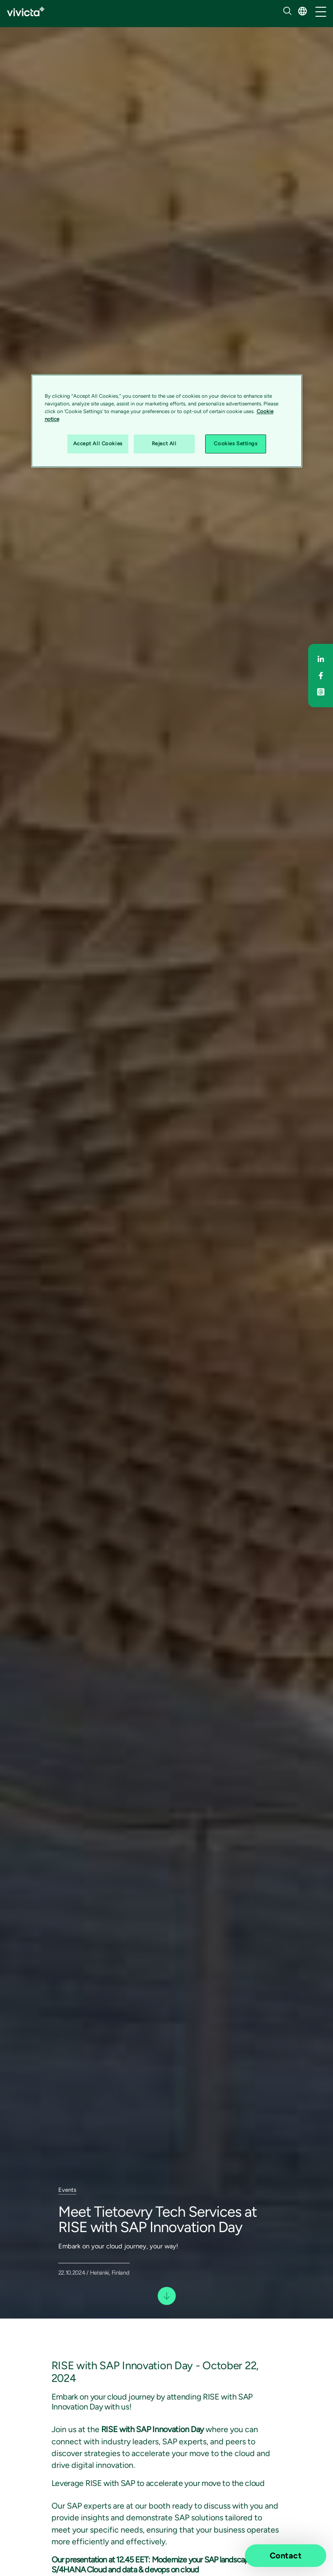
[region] (166, 420)
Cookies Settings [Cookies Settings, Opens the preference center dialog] (235, 443)
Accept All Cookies (97, 443)
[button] (302, 11)
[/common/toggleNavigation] (320, 12)
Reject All (164, 443)
